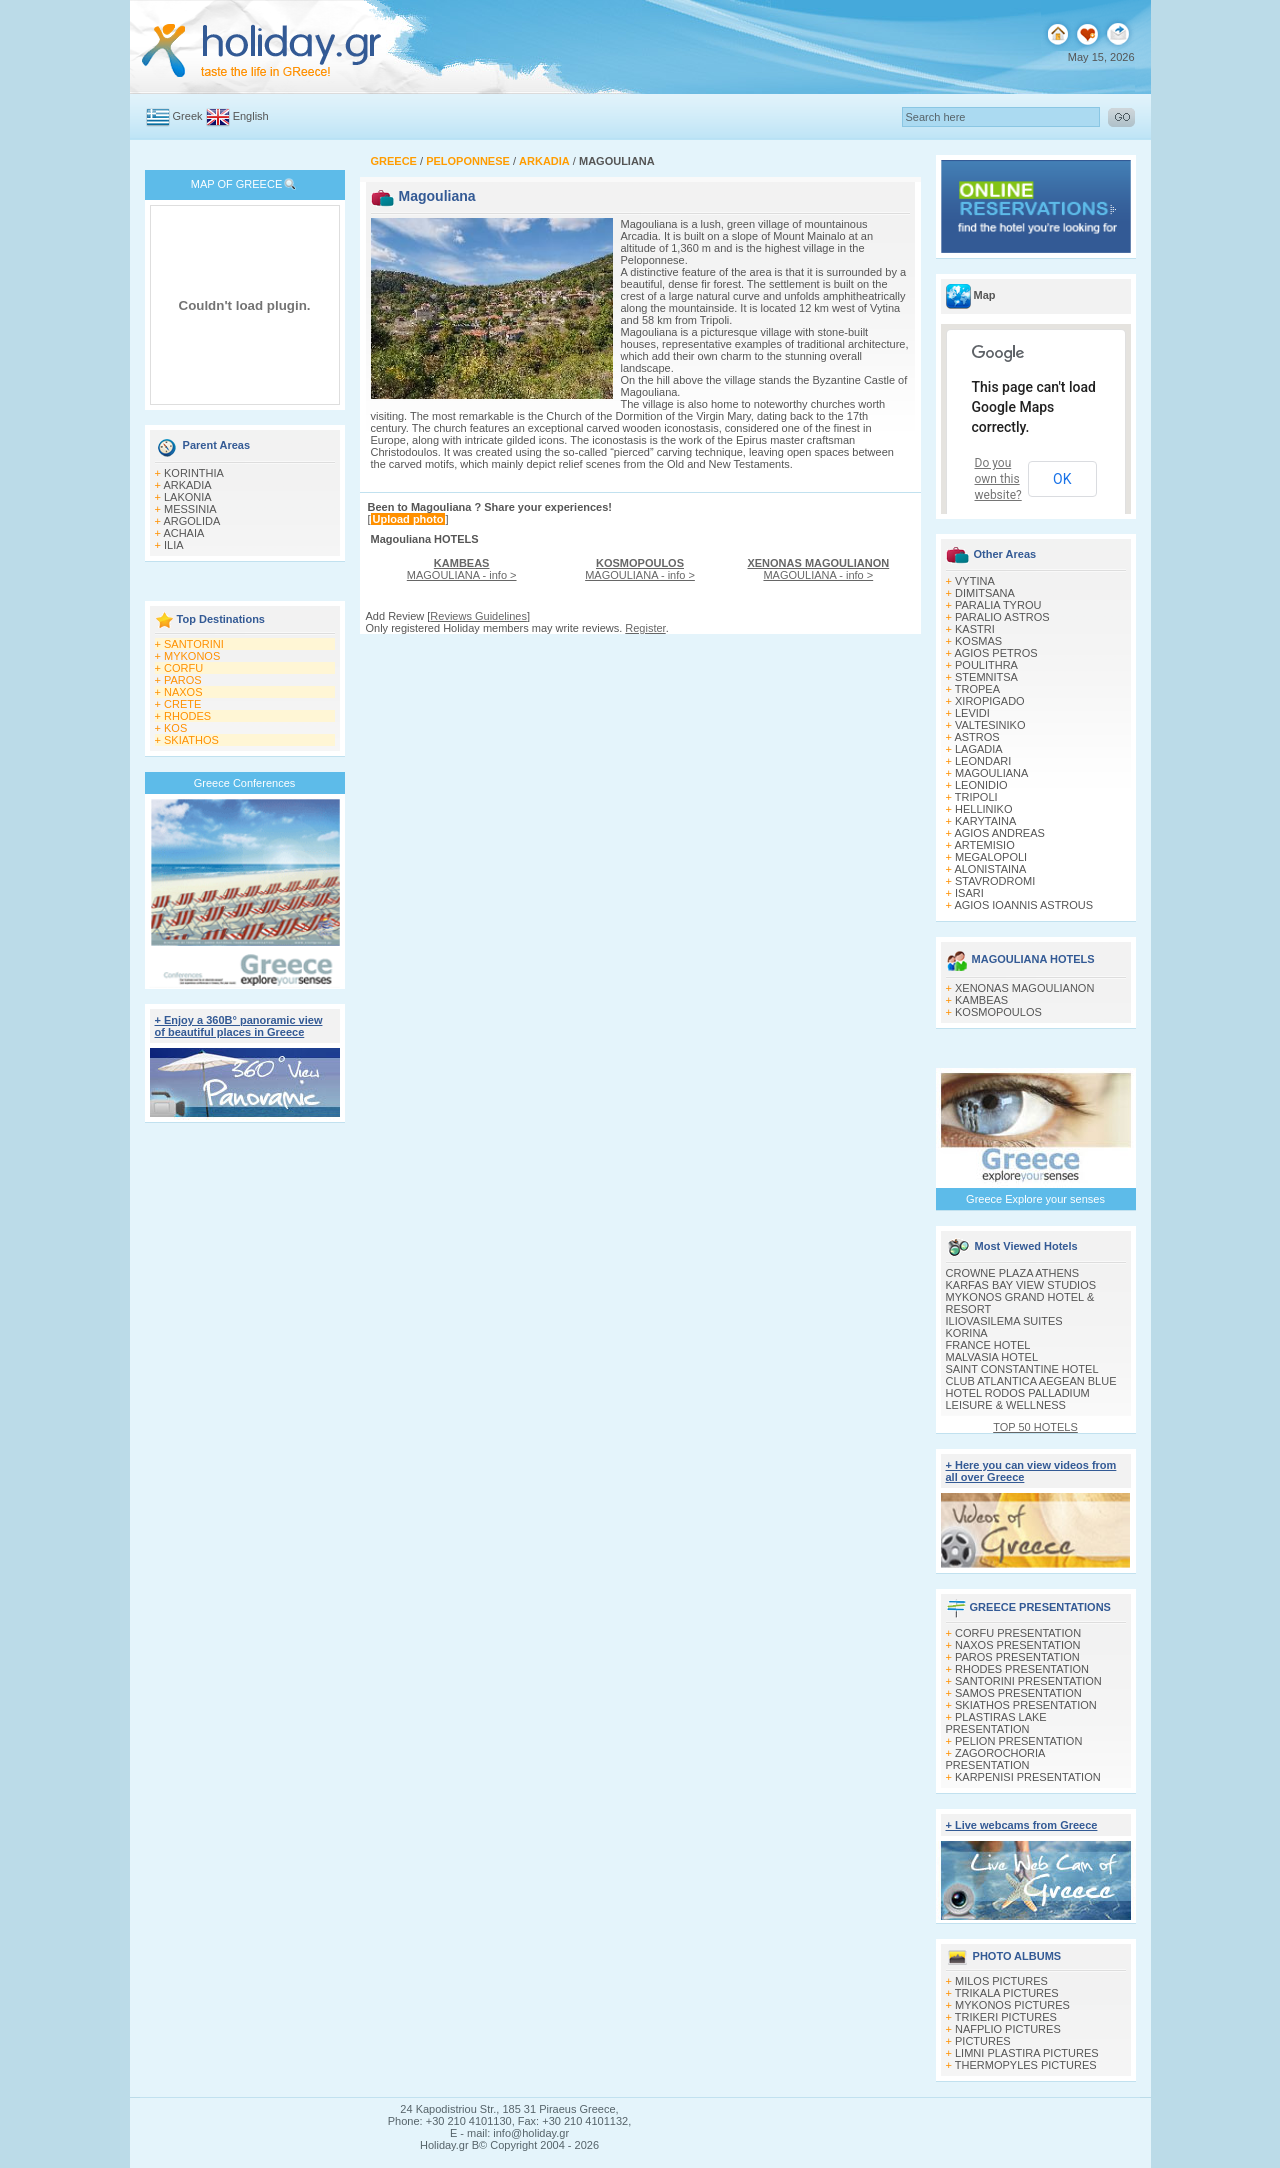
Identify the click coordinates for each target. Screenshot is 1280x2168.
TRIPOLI (976, 797)
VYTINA (975, 581)
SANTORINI (194, 644)
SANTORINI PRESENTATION (1028, 1681)
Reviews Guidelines (478, 616)
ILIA (174, 545)
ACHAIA (183, 533)
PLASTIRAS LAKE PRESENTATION (996, 1723)
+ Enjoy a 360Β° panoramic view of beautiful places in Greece (239, 1026)
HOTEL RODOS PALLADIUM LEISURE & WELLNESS (1018, 1399)
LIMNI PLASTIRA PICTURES (1027, 2053)
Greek (188, 116)
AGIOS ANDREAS (999, 833)
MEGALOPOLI (991, 857)
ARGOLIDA (191, 521)
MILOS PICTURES (1001, 1981)
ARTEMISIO (984, 845)
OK (1062, 479)
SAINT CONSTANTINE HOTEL (1022, 1369)
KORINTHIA (194, 473)
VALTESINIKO (990, 725)
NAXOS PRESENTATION (1018, 1645)
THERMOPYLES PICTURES (1026, 2065)
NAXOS (183, 692)
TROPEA (977, 689)
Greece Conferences (245, 783)
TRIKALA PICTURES (1007, 1993)
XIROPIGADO (990, 701)
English (251, 116)
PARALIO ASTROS (1002, 617)
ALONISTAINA (990, 869)
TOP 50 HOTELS (1035, 1427)
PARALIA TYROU (998, 605)
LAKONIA (188, 497)
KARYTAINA (985, 821)
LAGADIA (979, 749)
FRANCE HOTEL (988, 1345)
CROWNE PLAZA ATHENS (1013, 1273)
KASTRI (975, 629)
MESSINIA (190, 509)
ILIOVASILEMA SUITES (1004, 1321)
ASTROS (976, 737)
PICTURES (983, 2041)
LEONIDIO (981, 785)
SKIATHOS (191, 740)
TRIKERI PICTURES (1006, 2017)
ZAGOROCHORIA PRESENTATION (995, 1759)
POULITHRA (986, 665)
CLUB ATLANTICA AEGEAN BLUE (1031, 1381)
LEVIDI (972, 713)
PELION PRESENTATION (1018, 1741)
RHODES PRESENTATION (1022, 1669)
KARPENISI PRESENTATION (1028, 1777)
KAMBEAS (981, 1000)
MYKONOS (192, 656)
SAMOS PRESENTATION (1018, 1693)
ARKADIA (187, 485)
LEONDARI (983, 761)
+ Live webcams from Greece (1022, 1825)
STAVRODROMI (995, 881)
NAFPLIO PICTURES (1008, 2029)
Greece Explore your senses (1035, 1199)
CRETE (182, 704)
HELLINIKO (983, 809)
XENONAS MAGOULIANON (1024, 988)
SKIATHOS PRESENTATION (1026, 1705)
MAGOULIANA (991, 773)
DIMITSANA (985, 593)
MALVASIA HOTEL (992, 1357)
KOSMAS (978, 641)
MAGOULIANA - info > (462, 569)
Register (645, 628)
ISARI (969, 893)
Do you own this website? (998, 479)
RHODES (187, 716)
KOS (175, 728)
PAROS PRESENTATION (1017, 1657)
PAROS (183, 680)
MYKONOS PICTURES (1012, 2005)
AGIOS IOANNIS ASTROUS (1023, 905)
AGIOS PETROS (995, 653)
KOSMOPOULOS (998, 1012)
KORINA (967, 1333)
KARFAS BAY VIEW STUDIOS (1021, 1285)
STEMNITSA (986, 677)
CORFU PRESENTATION (1018, 1633)
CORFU (183, 668)
